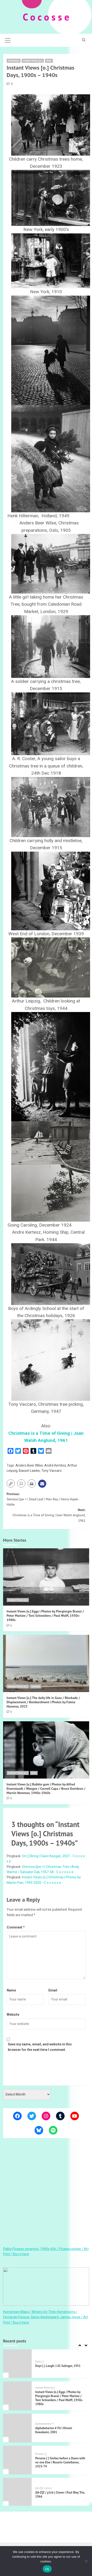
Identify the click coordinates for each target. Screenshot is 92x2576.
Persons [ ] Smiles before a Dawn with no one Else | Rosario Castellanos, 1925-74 (60, 2462)
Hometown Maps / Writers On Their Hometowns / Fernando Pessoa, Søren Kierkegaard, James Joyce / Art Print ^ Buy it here (45, 2317)
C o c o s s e (46, 17)
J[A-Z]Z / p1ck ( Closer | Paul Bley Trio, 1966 (60, 2494)
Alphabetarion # (44, 2423)
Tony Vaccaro (51, 1471)
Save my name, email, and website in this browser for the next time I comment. (40, 2046)
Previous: (46, 1499)
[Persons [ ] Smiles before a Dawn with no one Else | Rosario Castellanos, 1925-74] (17, 2460)
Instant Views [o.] (32, 60)
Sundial (35, 1686)
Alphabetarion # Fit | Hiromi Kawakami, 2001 (53, 2430)
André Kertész (55, 1465)
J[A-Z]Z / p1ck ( (43, 2488)
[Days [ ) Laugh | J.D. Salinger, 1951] (17, 2363)
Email (52, 1990)
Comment (16, 1927)
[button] (8, 40)
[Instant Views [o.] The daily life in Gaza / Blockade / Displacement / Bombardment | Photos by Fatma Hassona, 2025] (46, 1663)
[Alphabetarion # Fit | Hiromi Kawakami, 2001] (17, 2428)
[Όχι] (86, 2561)
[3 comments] (10, 84)
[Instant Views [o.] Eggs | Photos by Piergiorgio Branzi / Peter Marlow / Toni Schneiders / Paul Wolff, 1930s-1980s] (46, 1577)
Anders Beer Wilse (29, 1465)
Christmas (13, 60)
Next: (46, 1515)
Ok (47, 2569)
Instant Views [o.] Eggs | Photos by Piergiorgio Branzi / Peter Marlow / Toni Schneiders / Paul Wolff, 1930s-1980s (45, 1615)
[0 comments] (9, 1625)
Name (11, 1990)
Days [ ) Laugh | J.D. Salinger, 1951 (58, 2366)
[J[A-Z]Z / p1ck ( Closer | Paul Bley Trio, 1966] (17, 2492)
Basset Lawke (29, 1471)
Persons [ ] (41, 2454)
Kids (48, 60)
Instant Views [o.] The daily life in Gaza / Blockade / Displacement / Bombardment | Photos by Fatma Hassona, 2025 (43, 1702)
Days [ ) (39, 2361)
